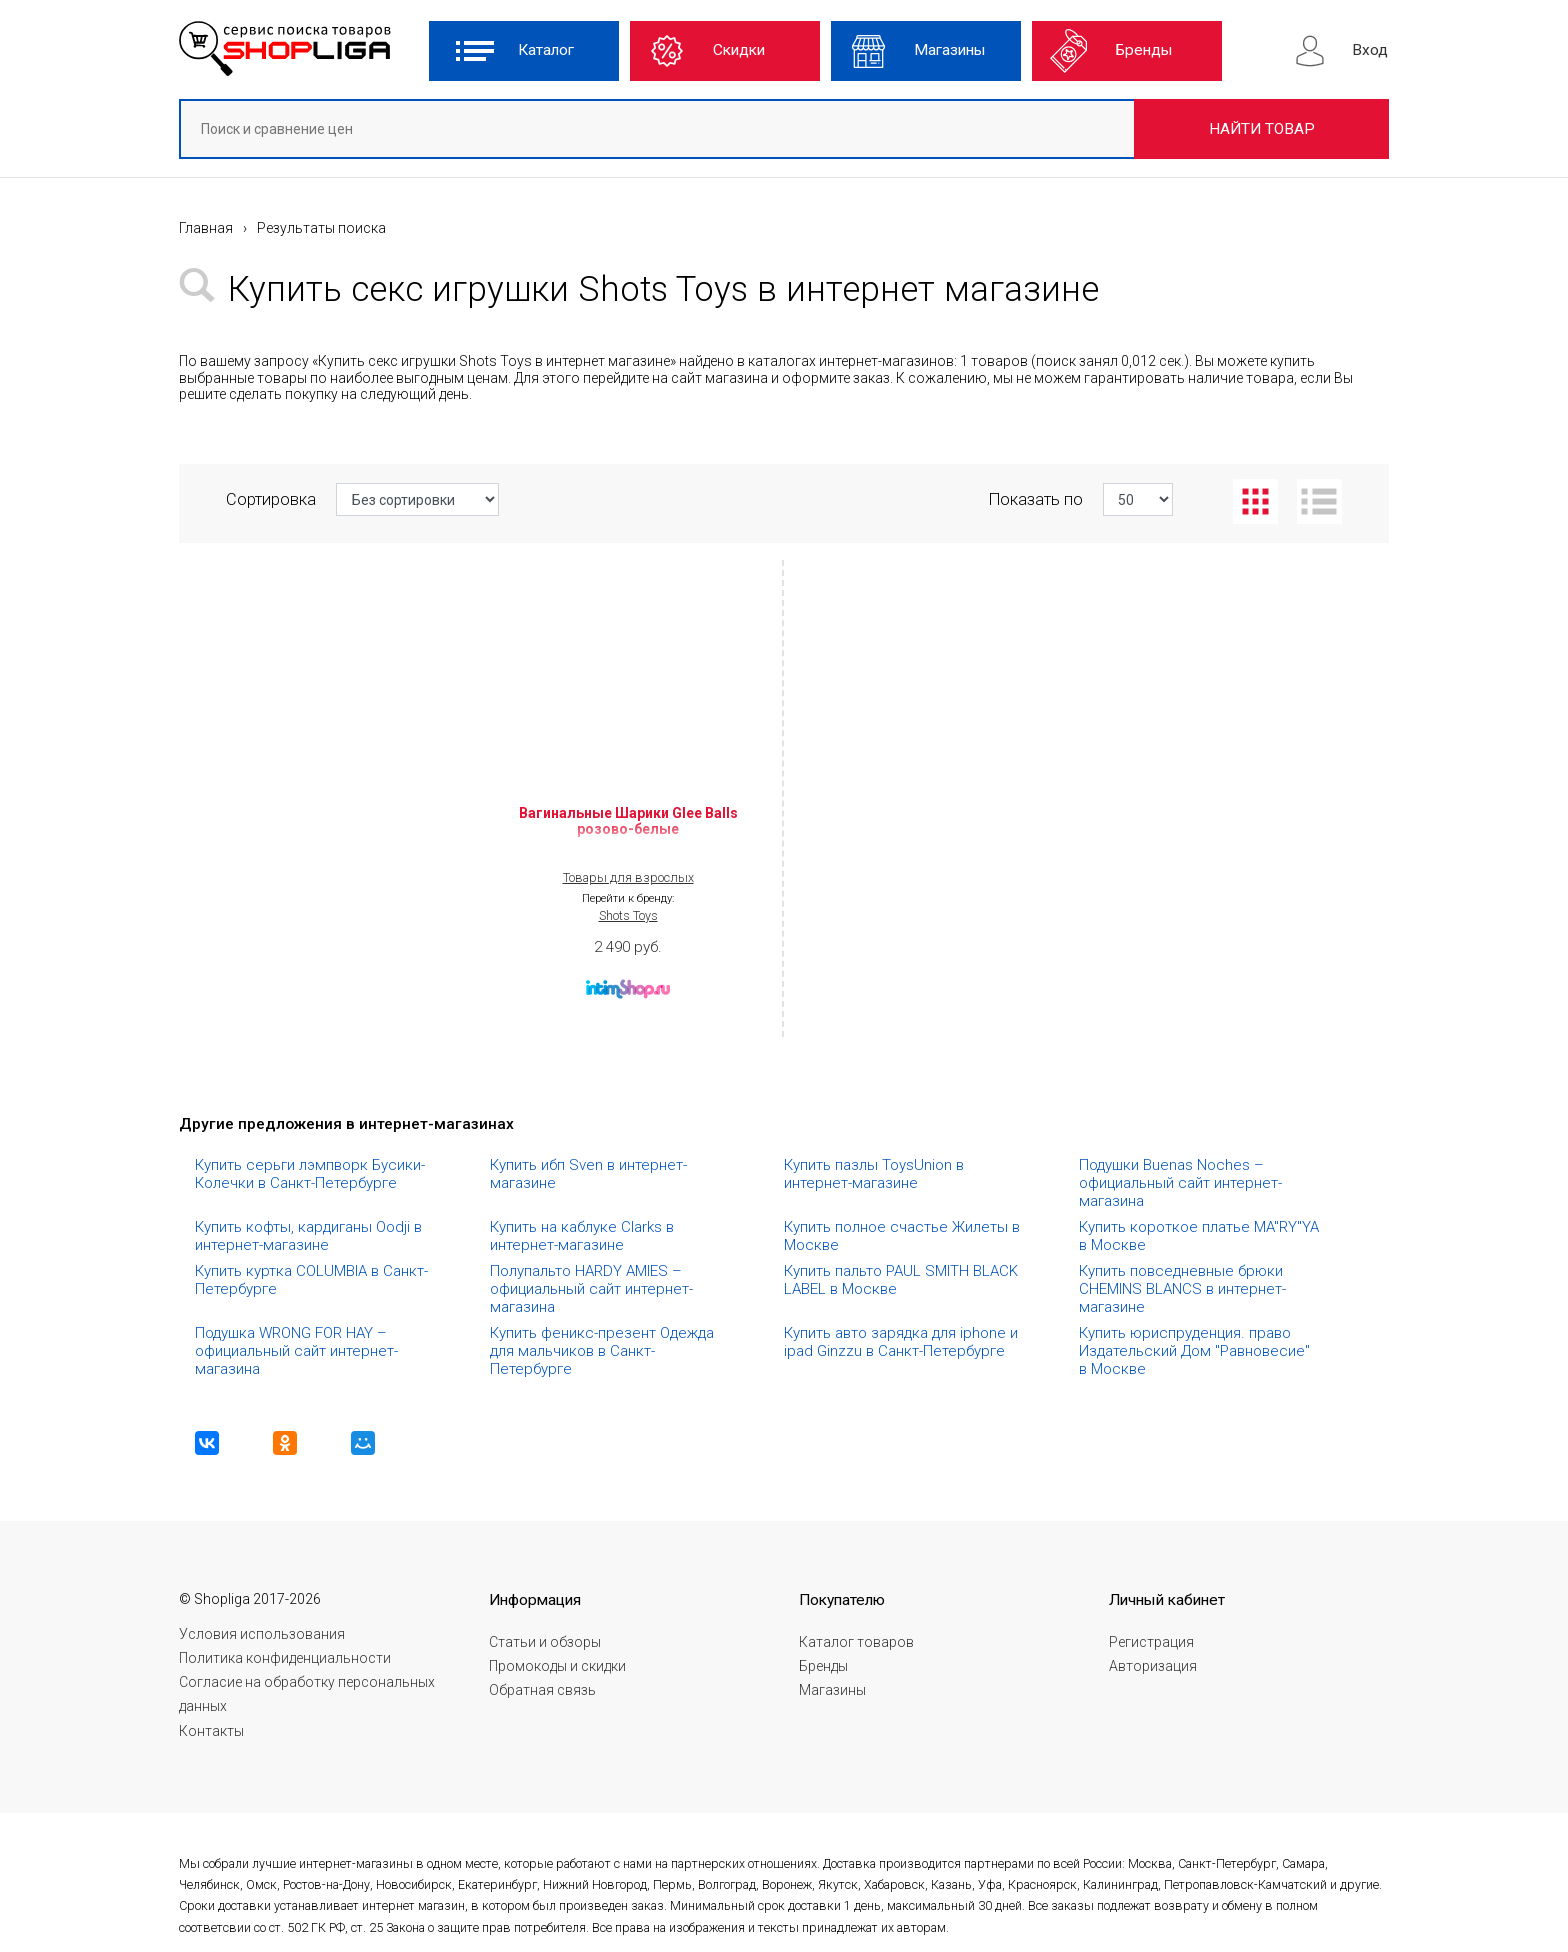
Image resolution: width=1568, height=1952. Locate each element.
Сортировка (362, 500)
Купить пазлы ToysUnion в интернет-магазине (876, 1174)
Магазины (950, 50)
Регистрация (1151, 1642)
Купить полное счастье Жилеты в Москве (904, 1236)
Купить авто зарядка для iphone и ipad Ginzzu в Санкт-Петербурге (903, 1342)
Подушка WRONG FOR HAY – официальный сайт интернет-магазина (296, 1351)
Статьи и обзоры (545, 1642)
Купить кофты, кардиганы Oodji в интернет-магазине (310, 1236)
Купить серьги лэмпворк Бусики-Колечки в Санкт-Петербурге (310, 1174)
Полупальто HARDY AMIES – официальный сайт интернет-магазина (591, 1289)
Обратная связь (542, 1690)
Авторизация (1153, 1666)
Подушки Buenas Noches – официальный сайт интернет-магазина (1180, 1183)
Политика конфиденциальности (285, 1658)
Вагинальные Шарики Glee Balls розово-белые (628, 821)
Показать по (1081, 500)
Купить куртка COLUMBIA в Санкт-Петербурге (311, 1280)
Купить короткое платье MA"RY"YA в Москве (1201, 1236)
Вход (1370, 50)
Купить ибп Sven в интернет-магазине (588, 1174)
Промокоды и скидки (557, 1666)
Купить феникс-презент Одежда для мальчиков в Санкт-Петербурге (604, 1351)
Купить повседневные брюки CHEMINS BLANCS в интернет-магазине (1183, 1289)
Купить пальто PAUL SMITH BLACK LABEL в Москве (903, 1280)
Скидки (739, 50)
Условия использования (262, 1634)
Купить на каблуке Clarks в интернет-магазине (584, 1236)
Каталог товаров (856, 1642)
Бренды (1144, 50)
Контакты (211, 1731)
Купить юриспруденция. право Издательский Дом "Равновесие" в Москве (1196, 1351)
